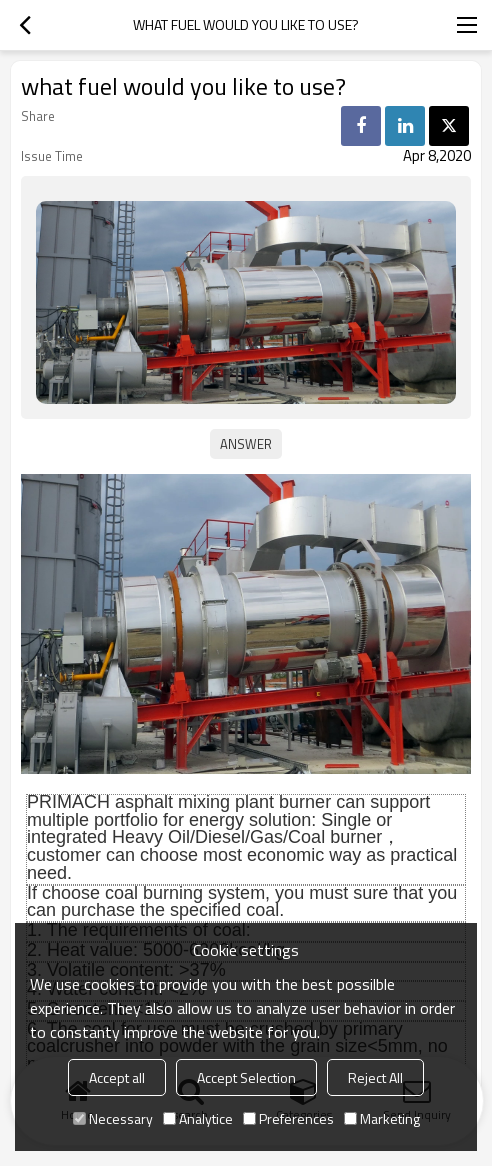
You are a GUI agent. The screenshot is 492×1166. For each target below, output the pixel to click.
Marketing (382, 1118)
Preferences (288, 1118)
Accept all (117, 1077)
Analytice (198, 1118)
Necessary (113, 1118)
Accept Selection (246, 1077)
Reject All (375, 1077)
